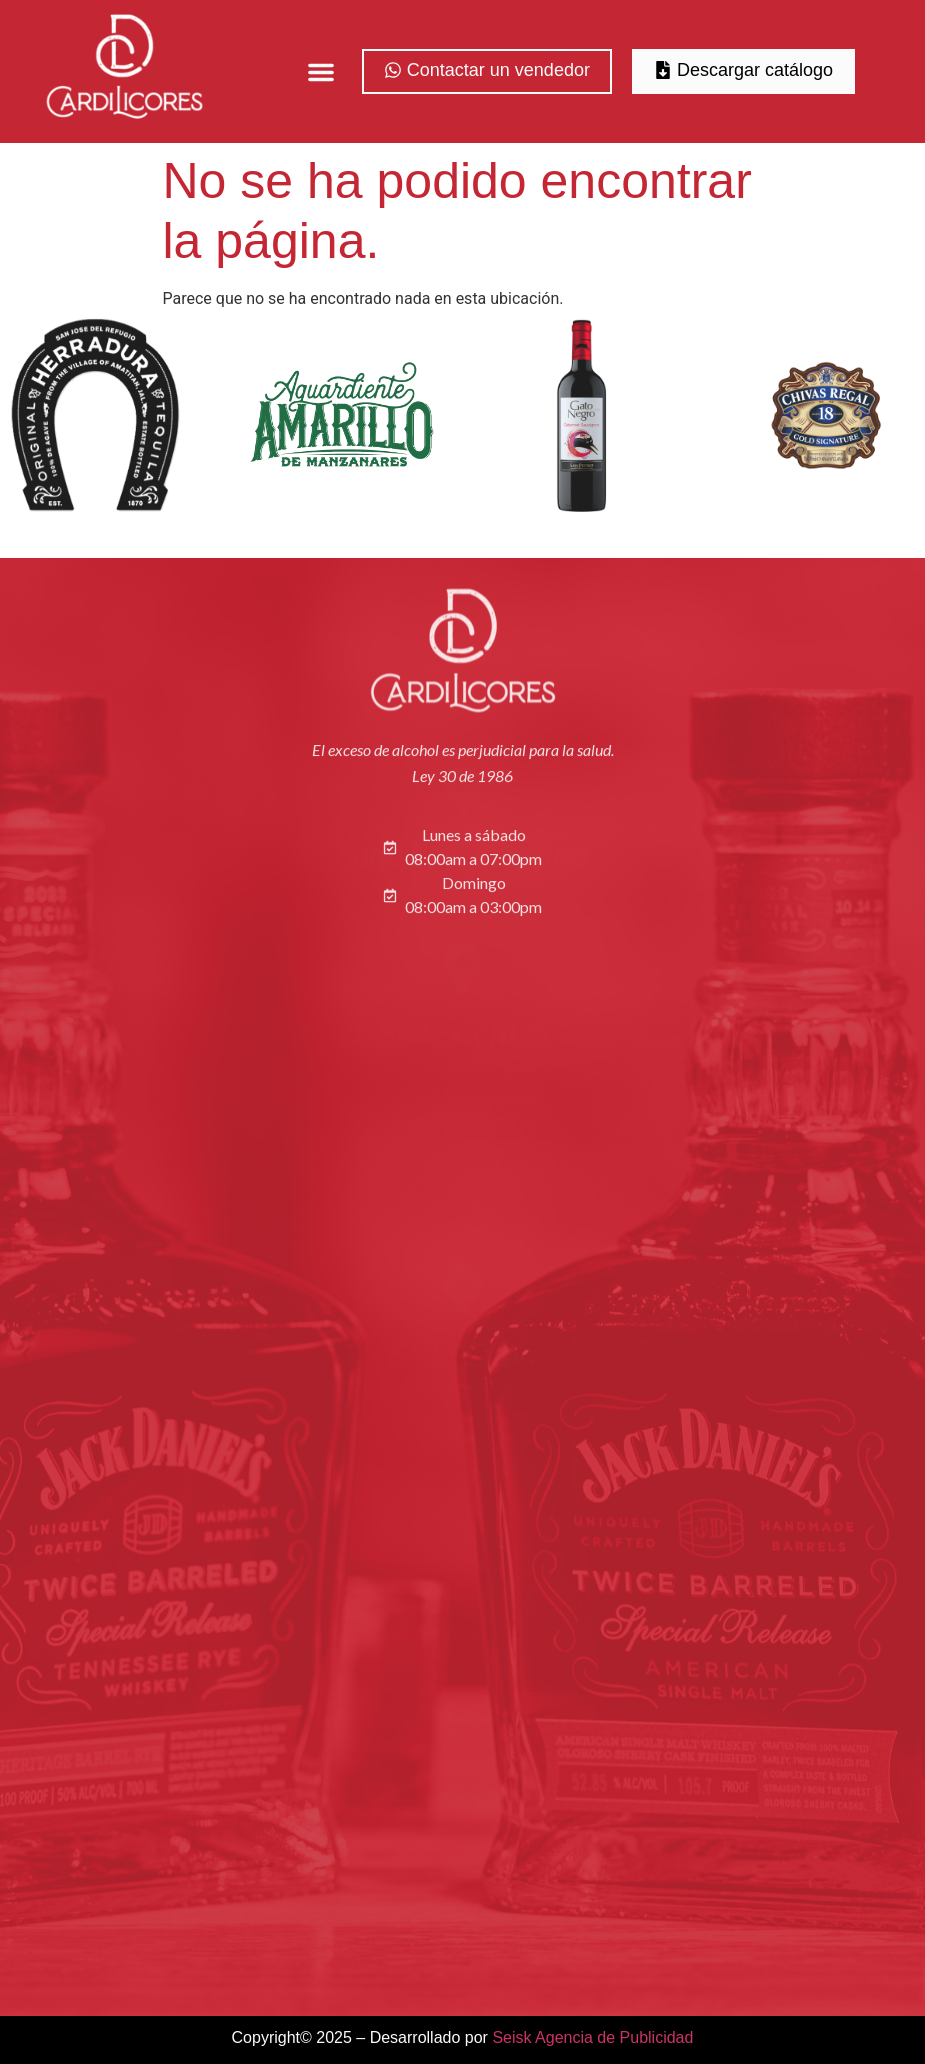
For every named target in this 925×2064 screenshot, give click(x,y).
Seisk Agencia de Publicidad (592, 2037)
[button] (321, 72)
